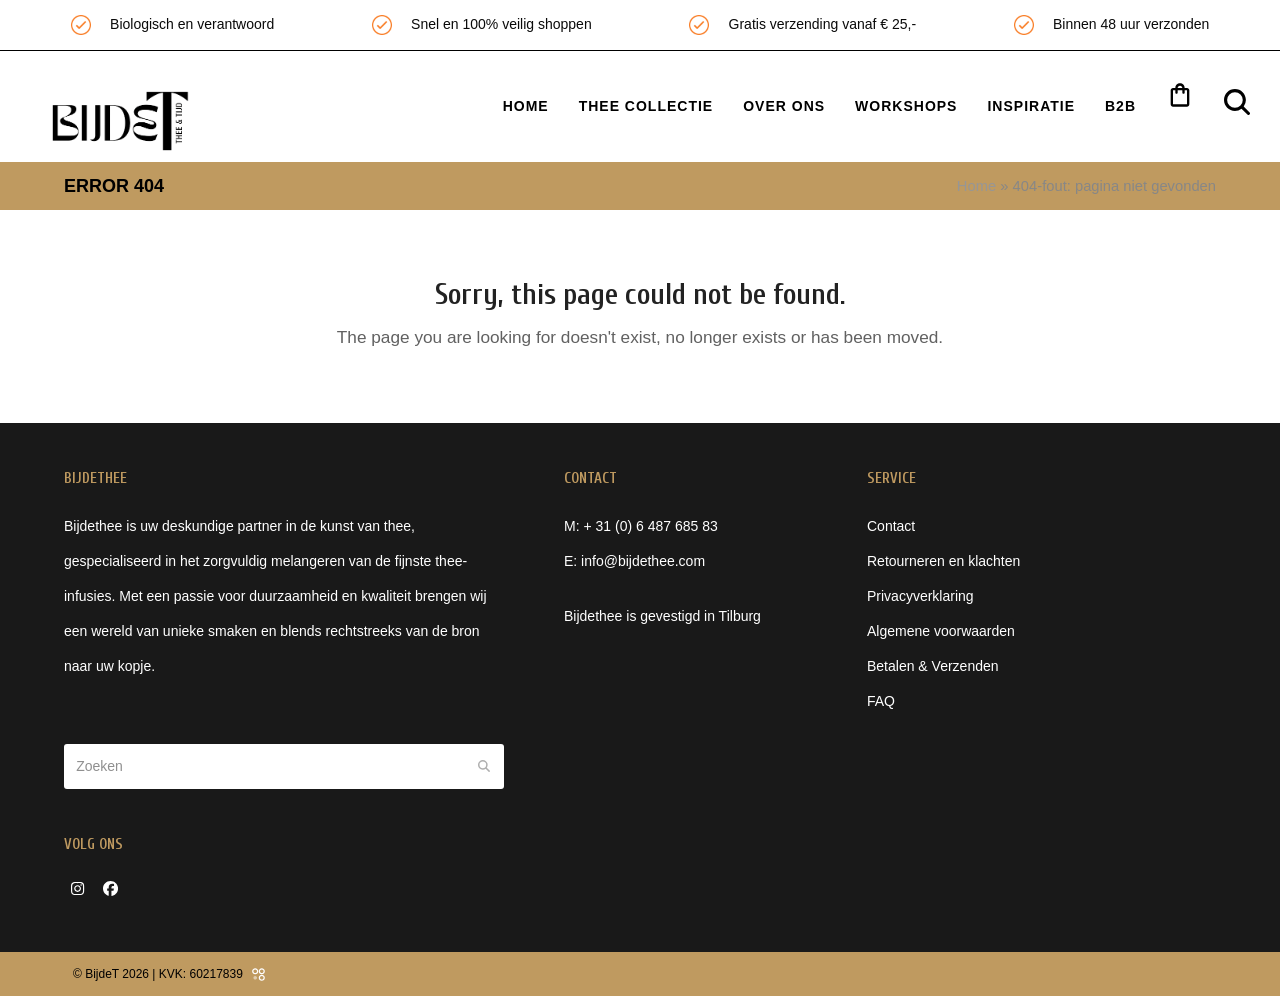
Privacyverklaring (920, 596)
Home (976, 186)
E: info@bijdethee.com (634, 561)
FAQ (881, 701)
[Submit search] (484, 766)
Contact (891, 526)
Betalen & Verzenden (933, 666)
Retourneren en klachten (943, 561)
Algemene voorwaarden (941, 631)
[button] (1180, 99)
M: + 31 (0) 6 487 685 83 (641, 526)
